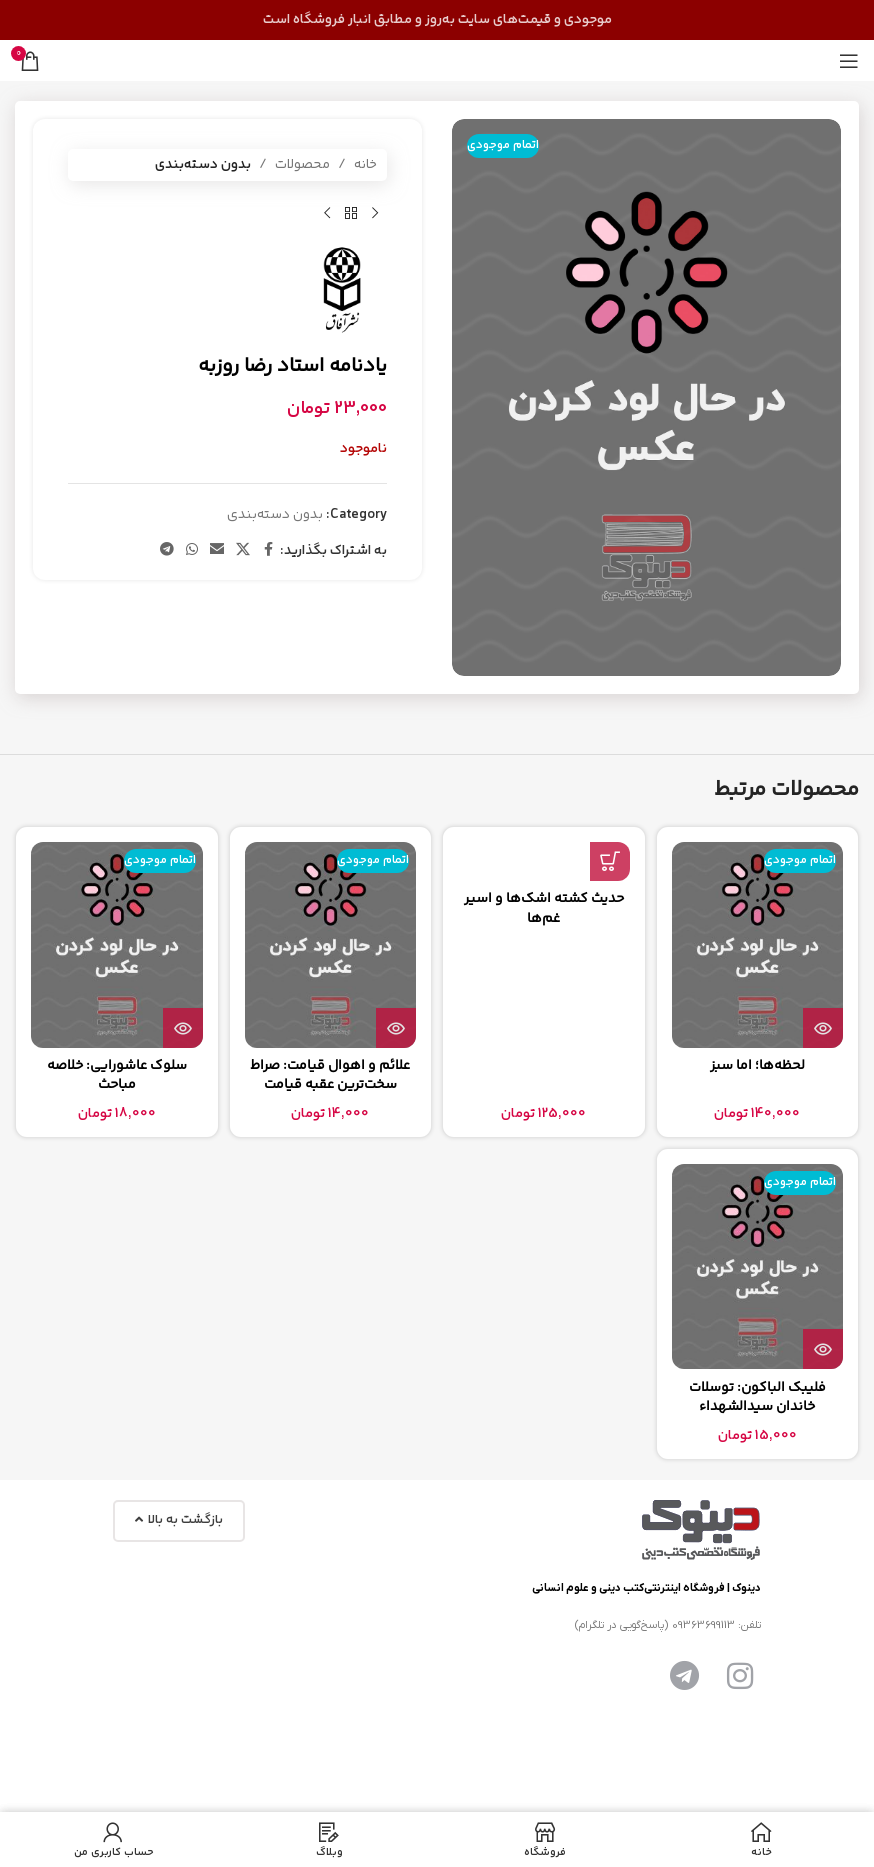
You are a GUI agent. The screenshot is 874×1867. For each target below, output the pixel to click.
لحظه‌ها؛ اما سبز (757, 1066)
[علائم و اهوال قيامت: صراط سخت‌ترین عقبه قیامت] (331, 945)
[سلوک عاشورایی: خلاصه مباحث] (117, 945)
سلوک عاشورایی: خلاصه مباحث (117, 1076)
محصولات (302, 165)
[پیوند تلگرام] (167, 550)
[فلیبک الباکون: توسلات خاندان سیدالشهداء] (758, 1267)
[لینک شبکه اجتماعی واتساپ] (192, 550)
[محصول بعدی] (327, 213)
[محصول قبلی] (375, 213)
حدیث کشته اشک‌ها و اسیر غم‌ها (544, 909)
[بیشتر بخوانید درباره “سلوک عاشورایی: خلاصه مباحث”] (183, 1028)
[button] (610, 861)
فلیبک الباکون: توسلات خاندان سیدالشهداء (757, 1398)
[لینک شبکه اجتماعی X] (243, 550)
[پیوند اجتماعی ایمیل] (217, 550)
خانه (365, 165)
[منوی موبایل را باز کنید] (849, 61)
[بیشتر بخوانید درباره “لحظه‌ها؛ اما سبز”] (823, 1028)
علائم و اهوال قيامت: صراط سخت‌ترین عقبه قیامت (330, 1076)
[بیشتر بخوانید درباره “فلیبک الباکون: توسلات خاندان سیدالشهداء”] (823, 1349)
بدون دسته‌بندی (203, 165)
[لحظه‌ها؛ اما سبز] (758, 945)
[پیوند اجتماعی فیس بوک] (268, 550)
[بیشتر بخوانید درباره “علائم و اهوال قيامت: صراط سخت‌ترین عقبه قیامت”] (396, 1028)
